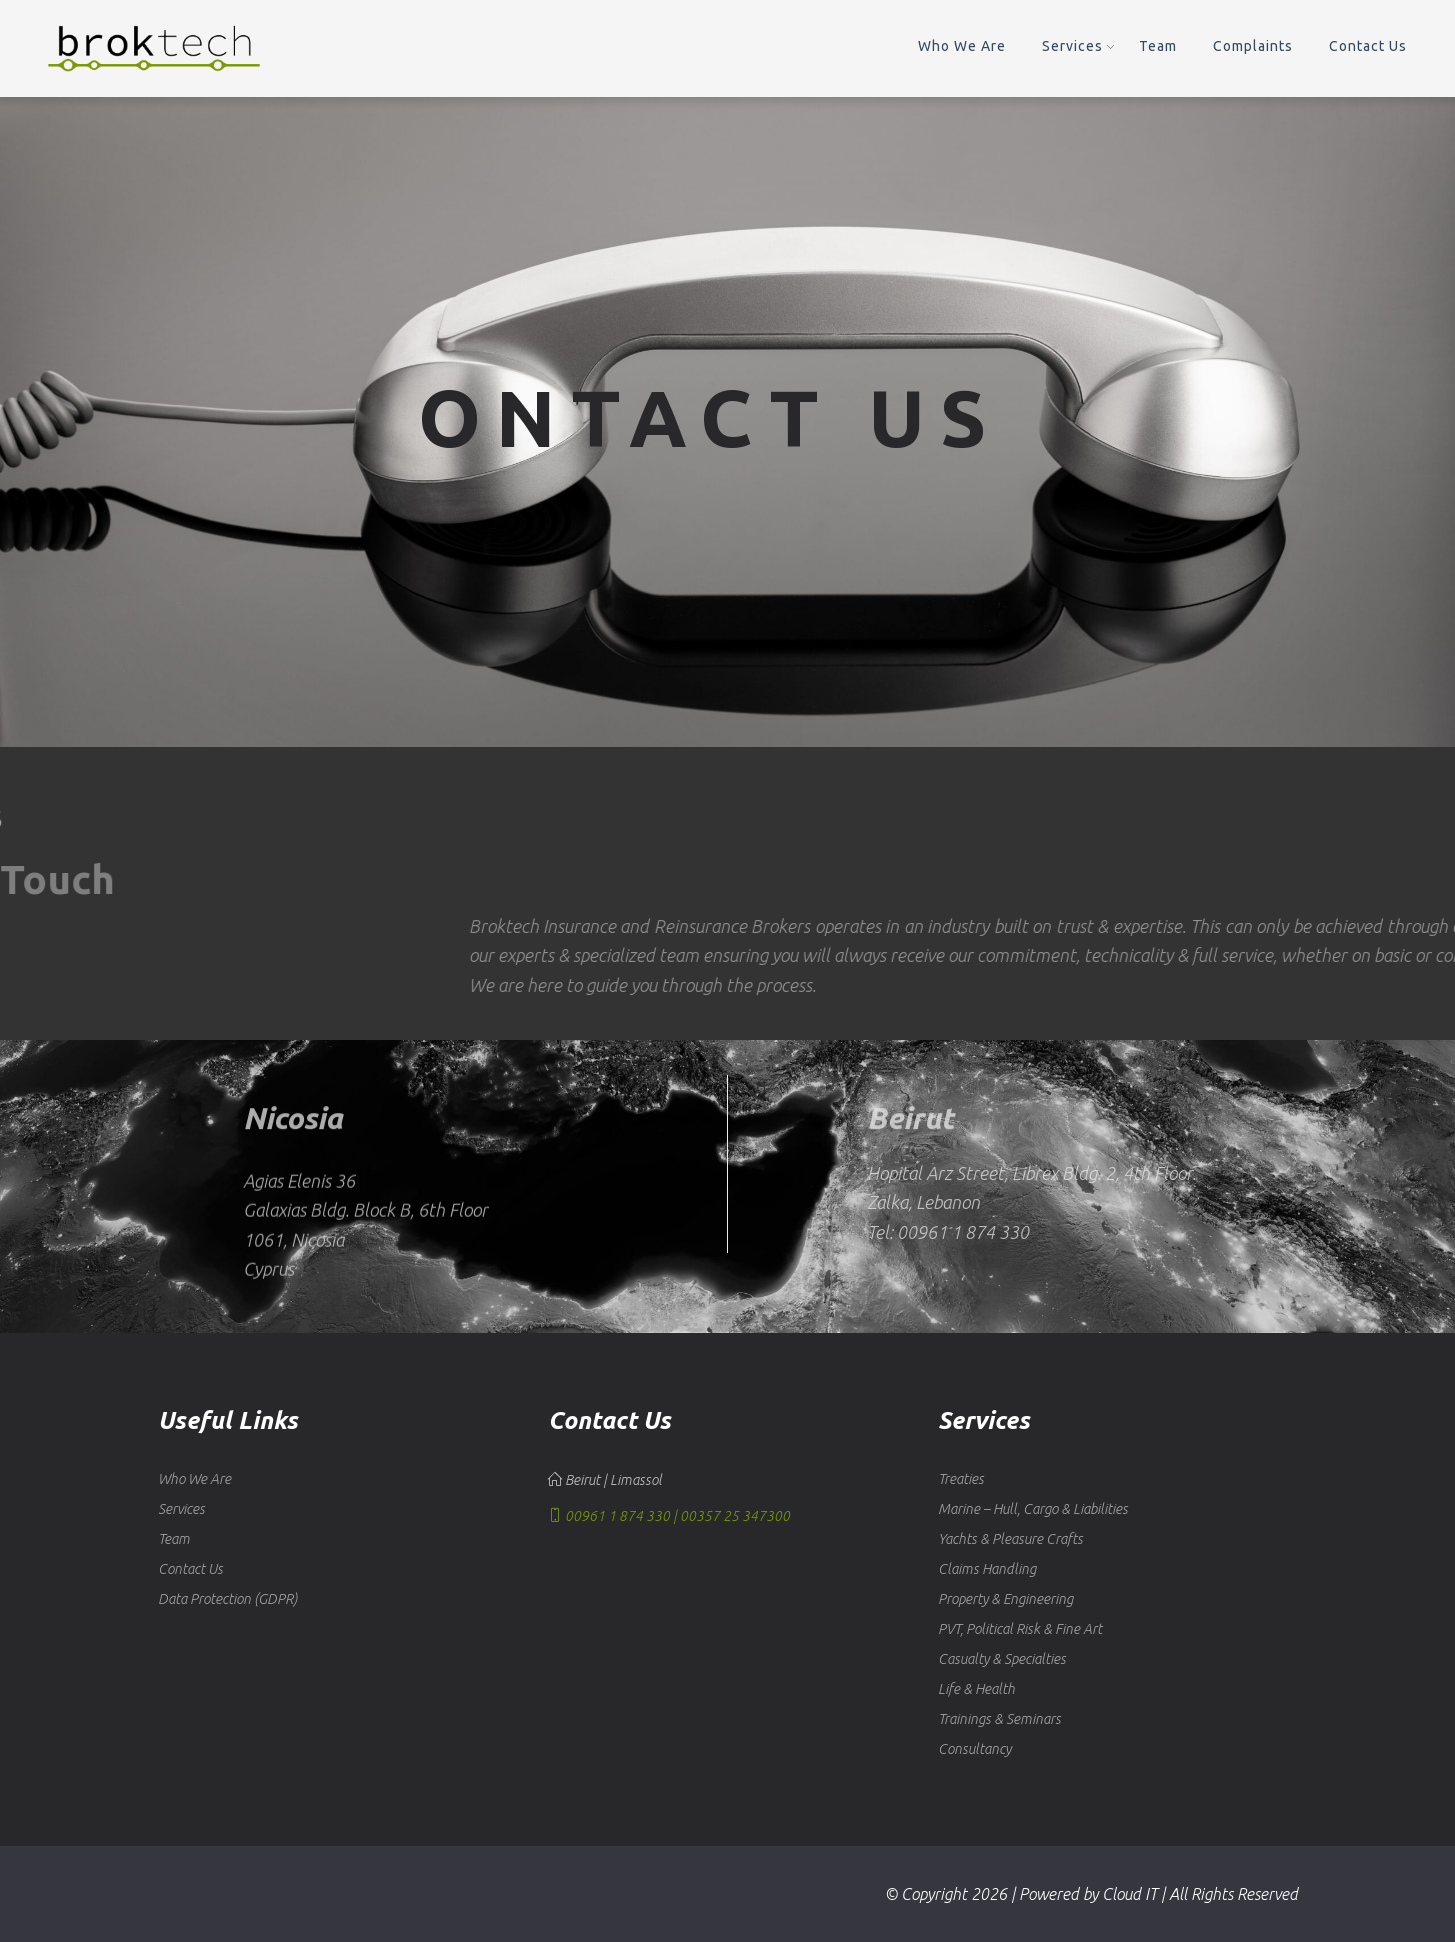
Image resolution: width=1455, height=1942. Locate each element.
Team (1158, 46)
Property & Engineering (1005, 1599)
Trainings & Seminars (999, 1719)
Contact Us (1368, 46)
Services (1072, 46)
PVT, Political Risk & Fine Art (1020, 1629)
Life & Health (976, 1689)
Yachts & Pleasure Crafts (1010, 1539)
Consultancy (974, 1749)
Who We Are (962, 46)
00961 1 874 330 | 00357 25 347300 (669, 1516)
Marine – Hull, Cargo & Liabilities (1033, 1509)
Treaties (961, 1479)
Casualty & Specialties (1002, 1659)
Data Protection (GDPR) (227, 1599)
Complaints (1253, 46)
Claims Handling (987, 1569)
